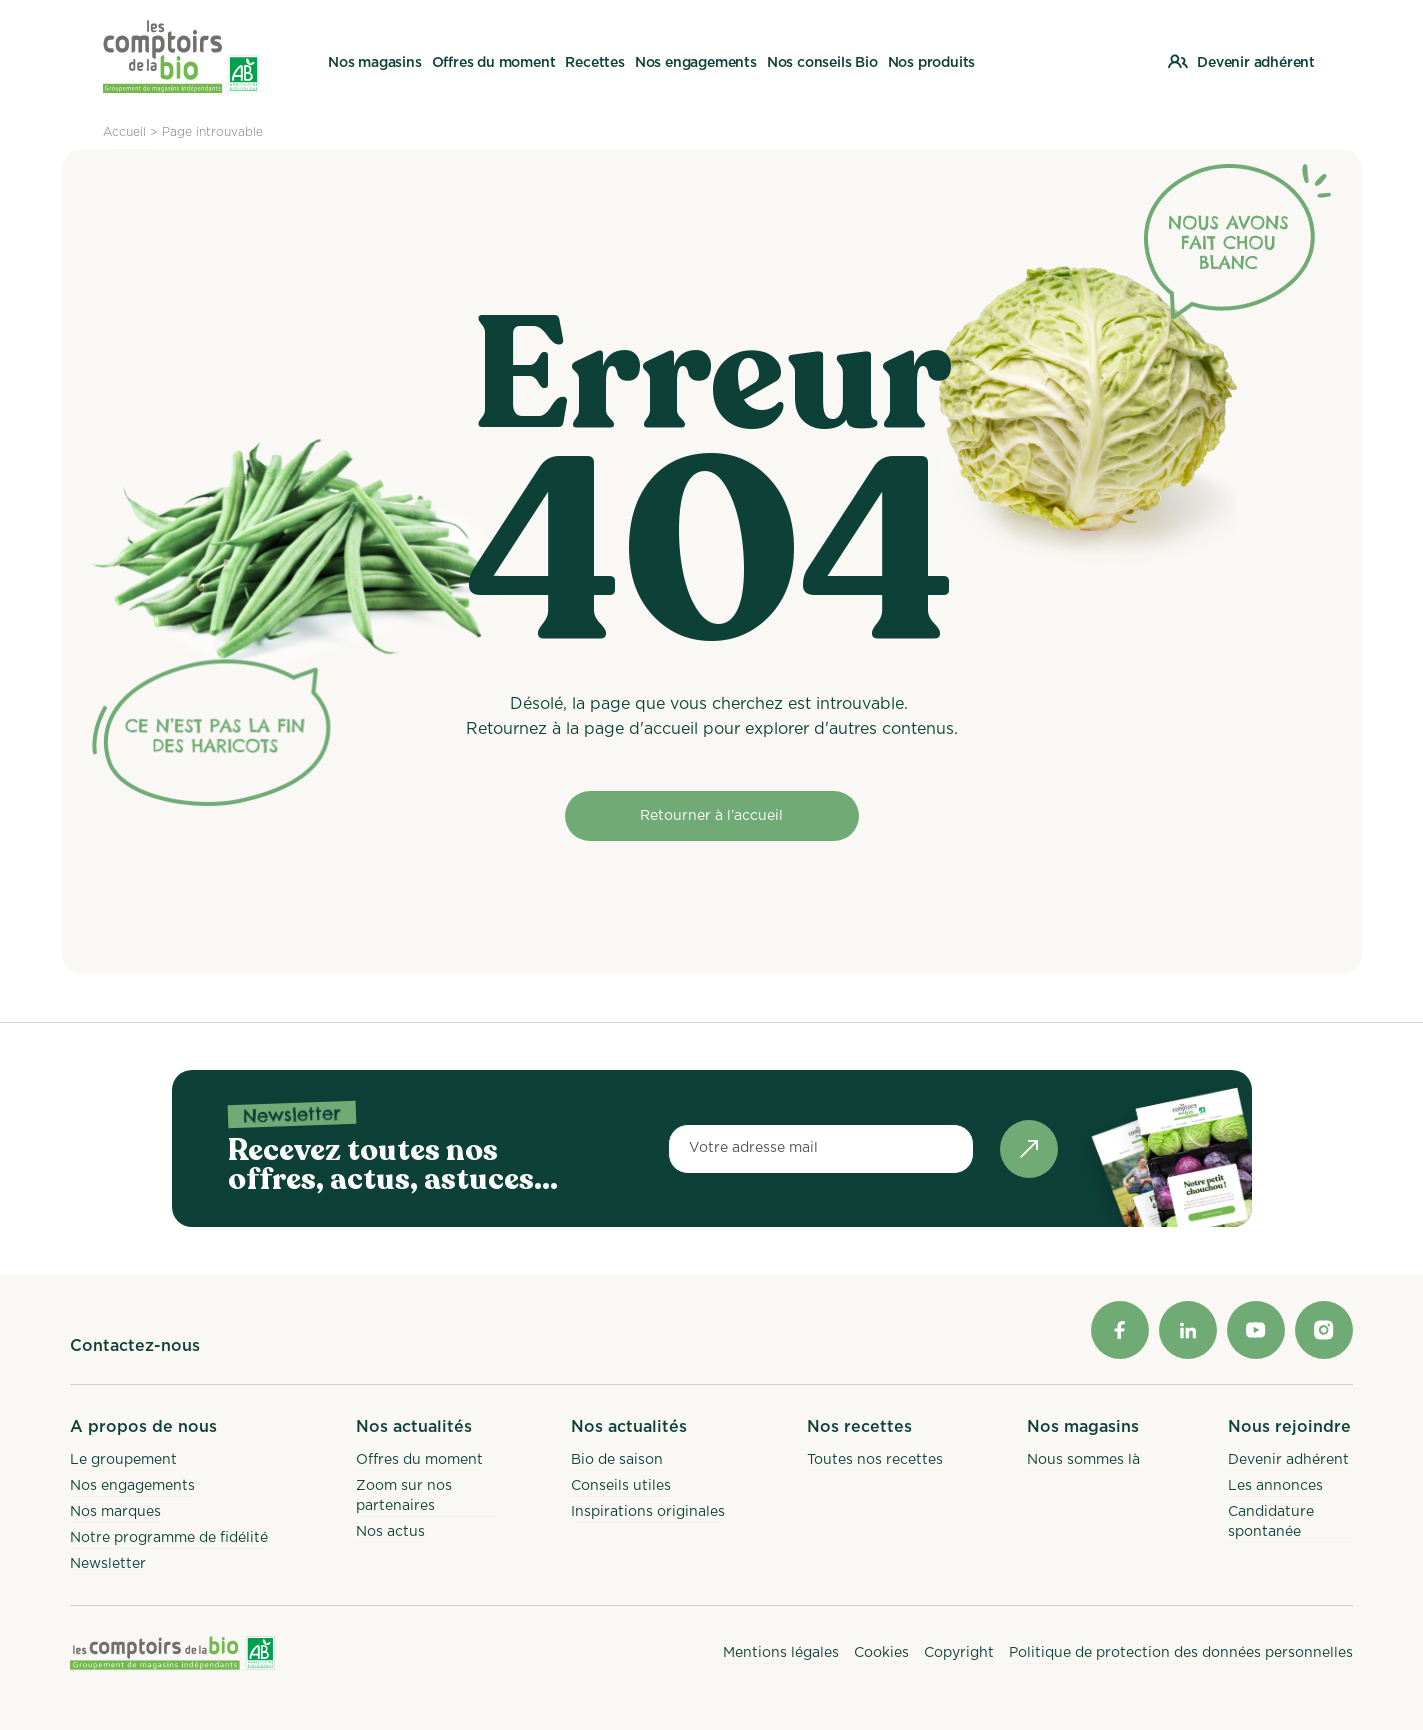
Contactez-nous (135, 1346)
